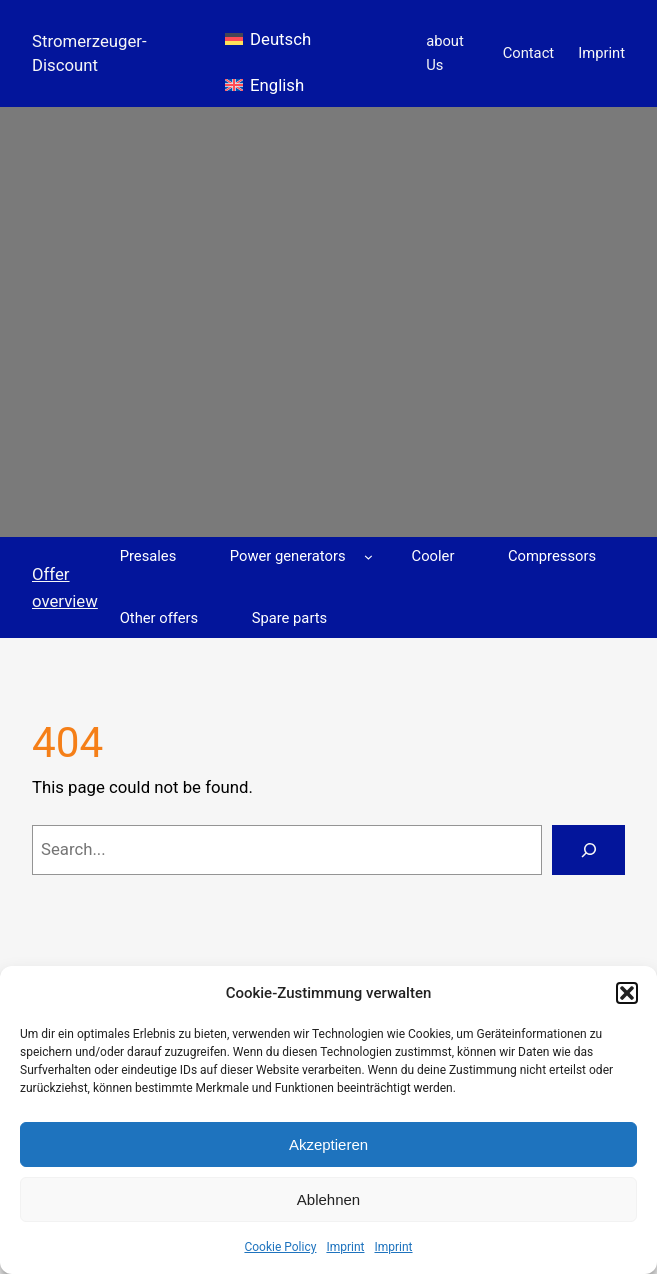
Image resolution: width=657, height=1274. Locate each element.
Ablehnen (328, 1199)
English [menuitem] (277, 85)
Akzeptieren (328, 1144)
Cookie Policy (280, 1247)
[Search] (588, 850)
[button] (627, 993)
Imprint (345, 1247)
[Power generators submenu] (368, 556)
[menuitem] (268, 31)
